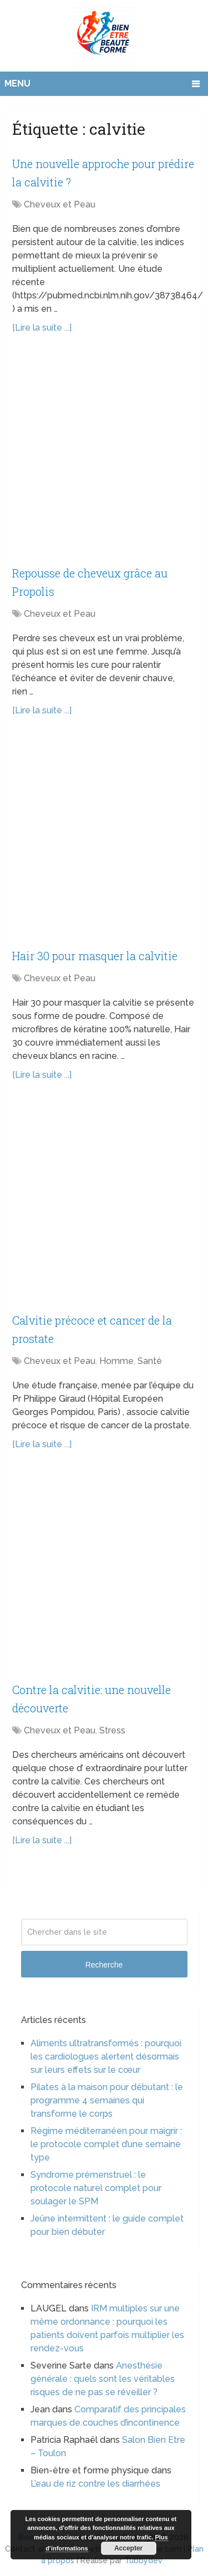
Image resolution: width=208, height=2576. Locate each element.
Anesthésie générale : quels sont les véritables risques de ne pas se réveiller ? (103, 2378)
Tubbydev (143, 2560)
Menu (17, 83)
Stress (112, 1730)
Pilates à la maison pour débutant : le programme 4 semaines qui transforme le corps (107, 2100)
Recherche (104, 1964)
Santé (150, 1361)
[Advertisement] (104, 455)
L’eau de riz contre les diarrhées (95, 2483)
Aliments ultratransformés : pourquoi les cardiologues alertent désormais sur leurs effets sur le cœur (106, 2056)
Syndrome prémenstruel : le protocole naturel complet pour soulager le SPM (96, 2188)
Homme (116, 1361)
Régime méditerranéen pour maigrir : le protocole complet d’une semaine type (106, 2144)
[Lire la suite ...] (42, 327)
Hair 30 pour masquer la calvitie (94, 956)
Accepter (128, 2548)
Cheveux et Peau (59, 204)
